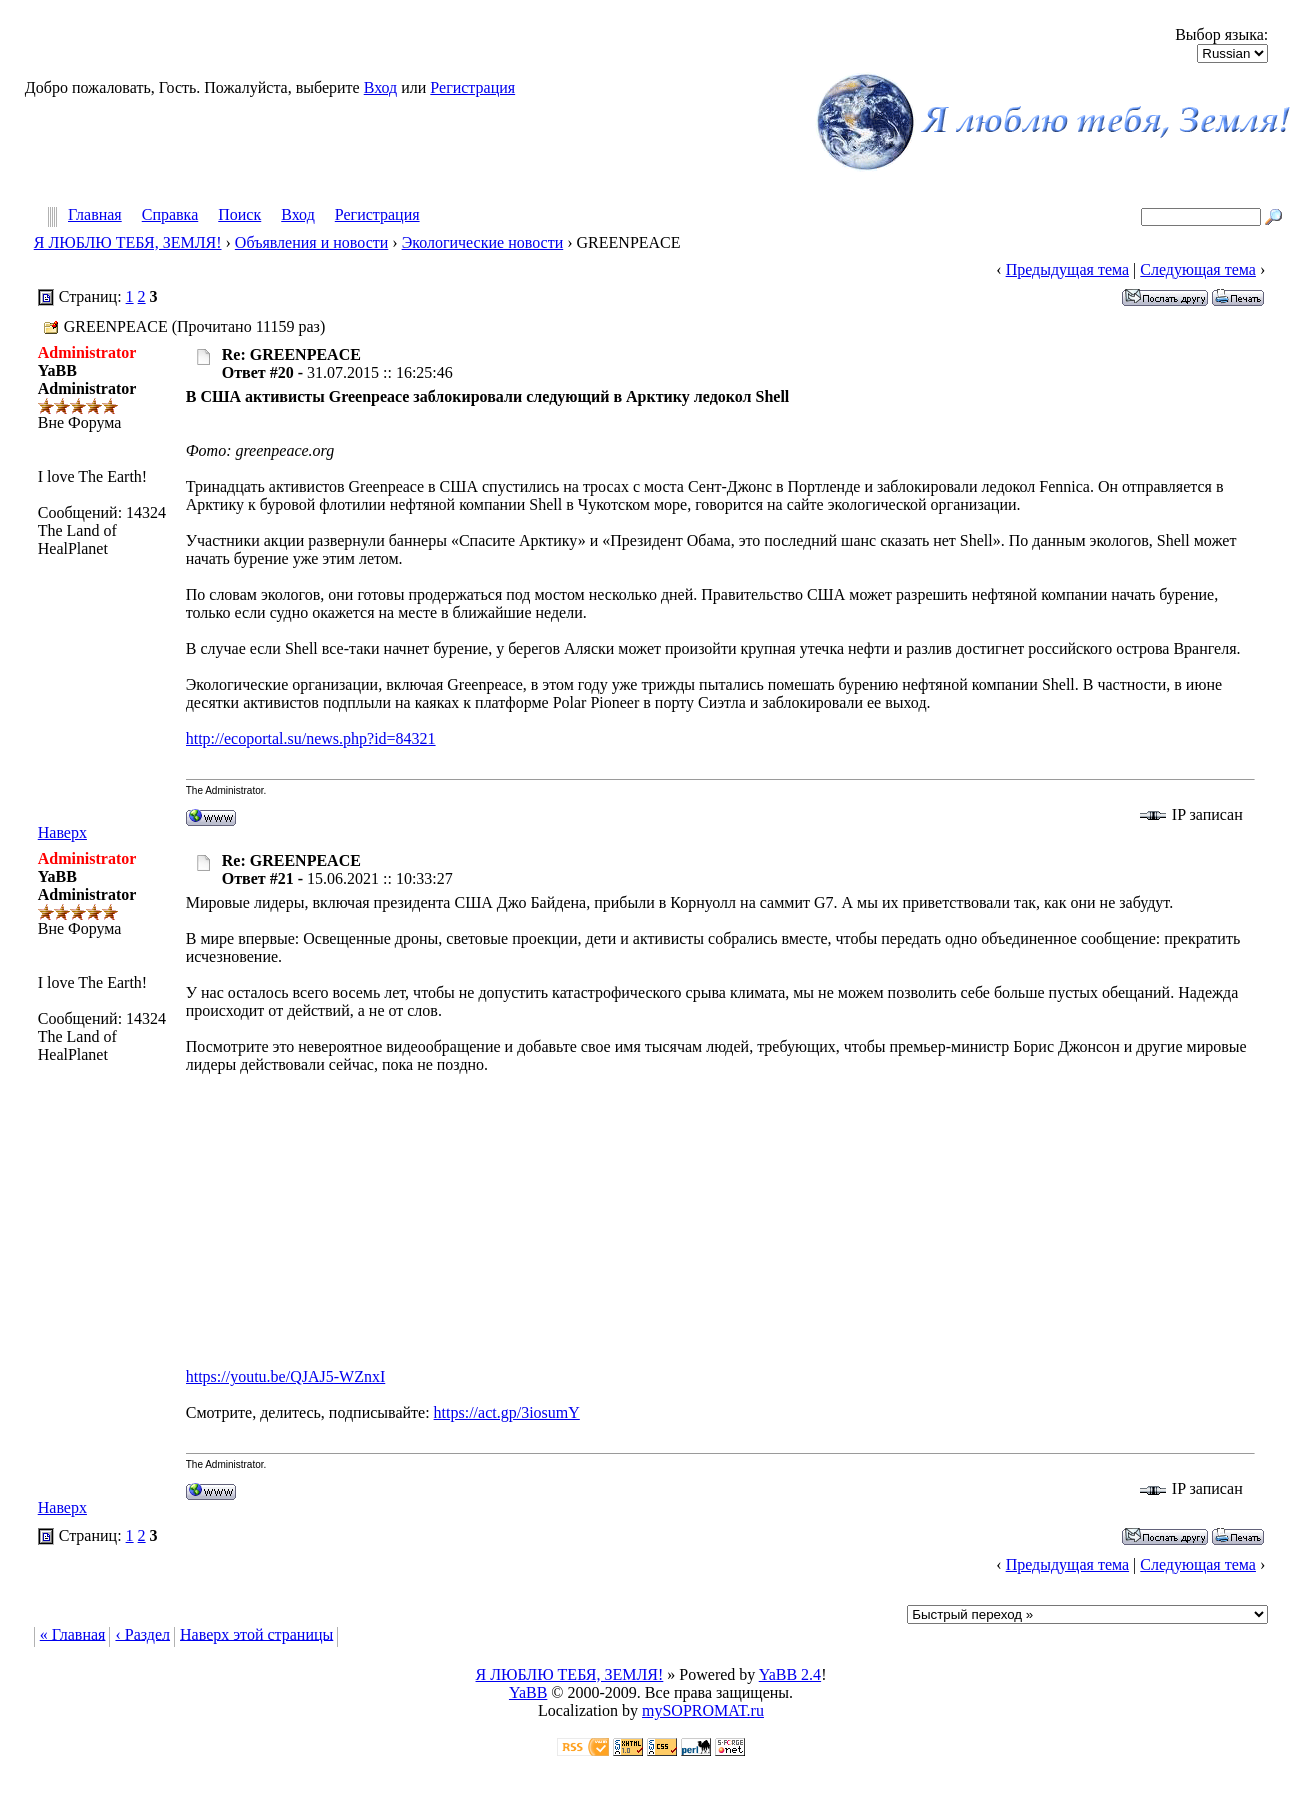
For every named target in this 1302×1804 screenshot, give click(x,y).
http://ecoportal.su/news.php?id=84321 (311, 738)
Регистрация (472, 87)
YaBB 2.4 (790, 1674)
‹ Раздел (142, 1633)
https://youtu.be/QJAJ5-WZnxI (286, 1376)
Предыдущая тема (1067, 269)
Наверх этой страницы (256, 1633)
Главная (95, 215)
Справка (170, 215)
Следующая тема (1198, 269)
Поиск (239, 215)
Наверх (62, 832)
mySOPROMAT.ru (703, 1710)
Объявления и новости (311, 242)
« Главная (73, 1633)
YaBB (528, 1692)
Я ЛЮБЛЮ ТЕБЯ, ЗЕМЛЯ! (128, 242)
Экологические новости (483, 242)
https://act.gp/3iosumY (507, 1412)
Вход (381, 87)
